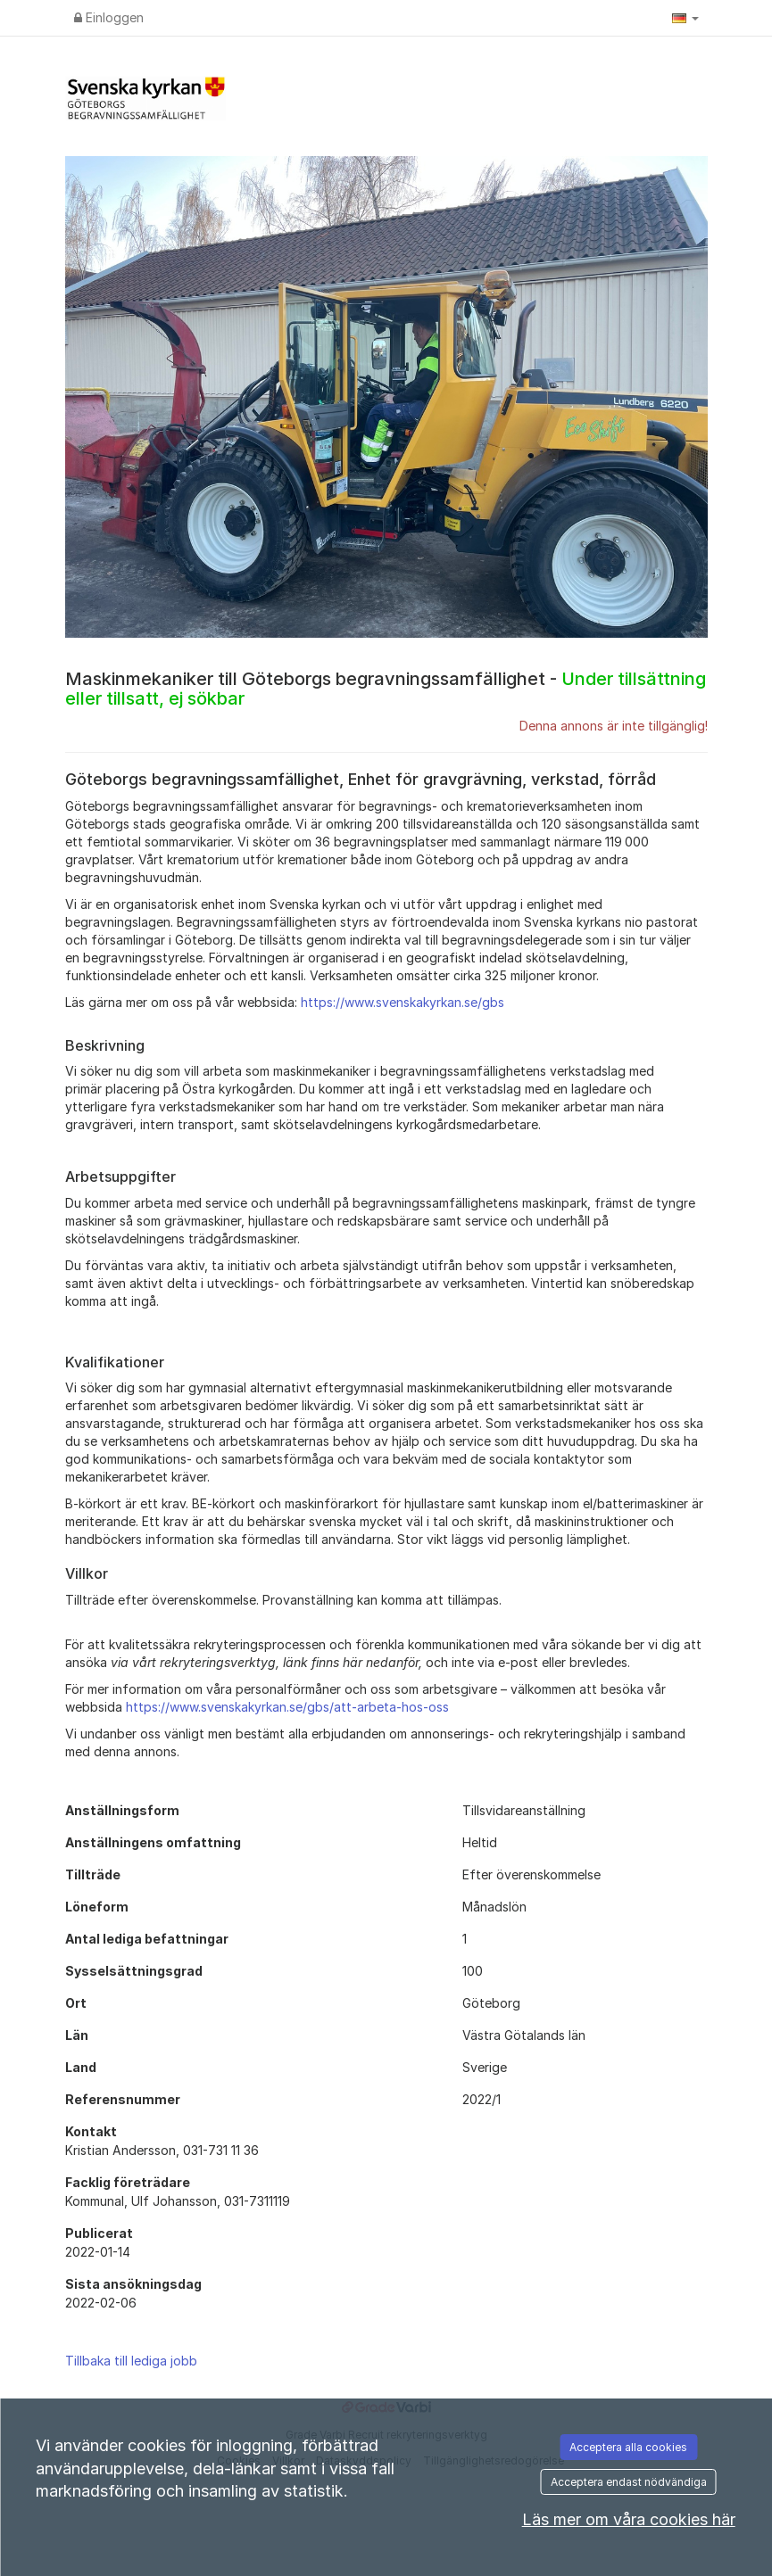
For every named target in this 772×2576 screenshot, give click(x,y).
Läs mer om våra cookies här (628, 2519)
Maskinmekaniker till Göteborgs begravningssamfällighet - (385, 688)
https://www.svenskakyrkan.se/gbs (402, 1002)
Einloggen (109, 17)
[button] (685, 18)
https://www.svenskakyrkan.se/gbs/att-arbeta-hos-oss (287, 1706)
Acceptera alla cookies (628, 2447)
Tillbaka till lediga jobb (131, 2360)
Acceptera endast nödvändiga (629, 2482)
